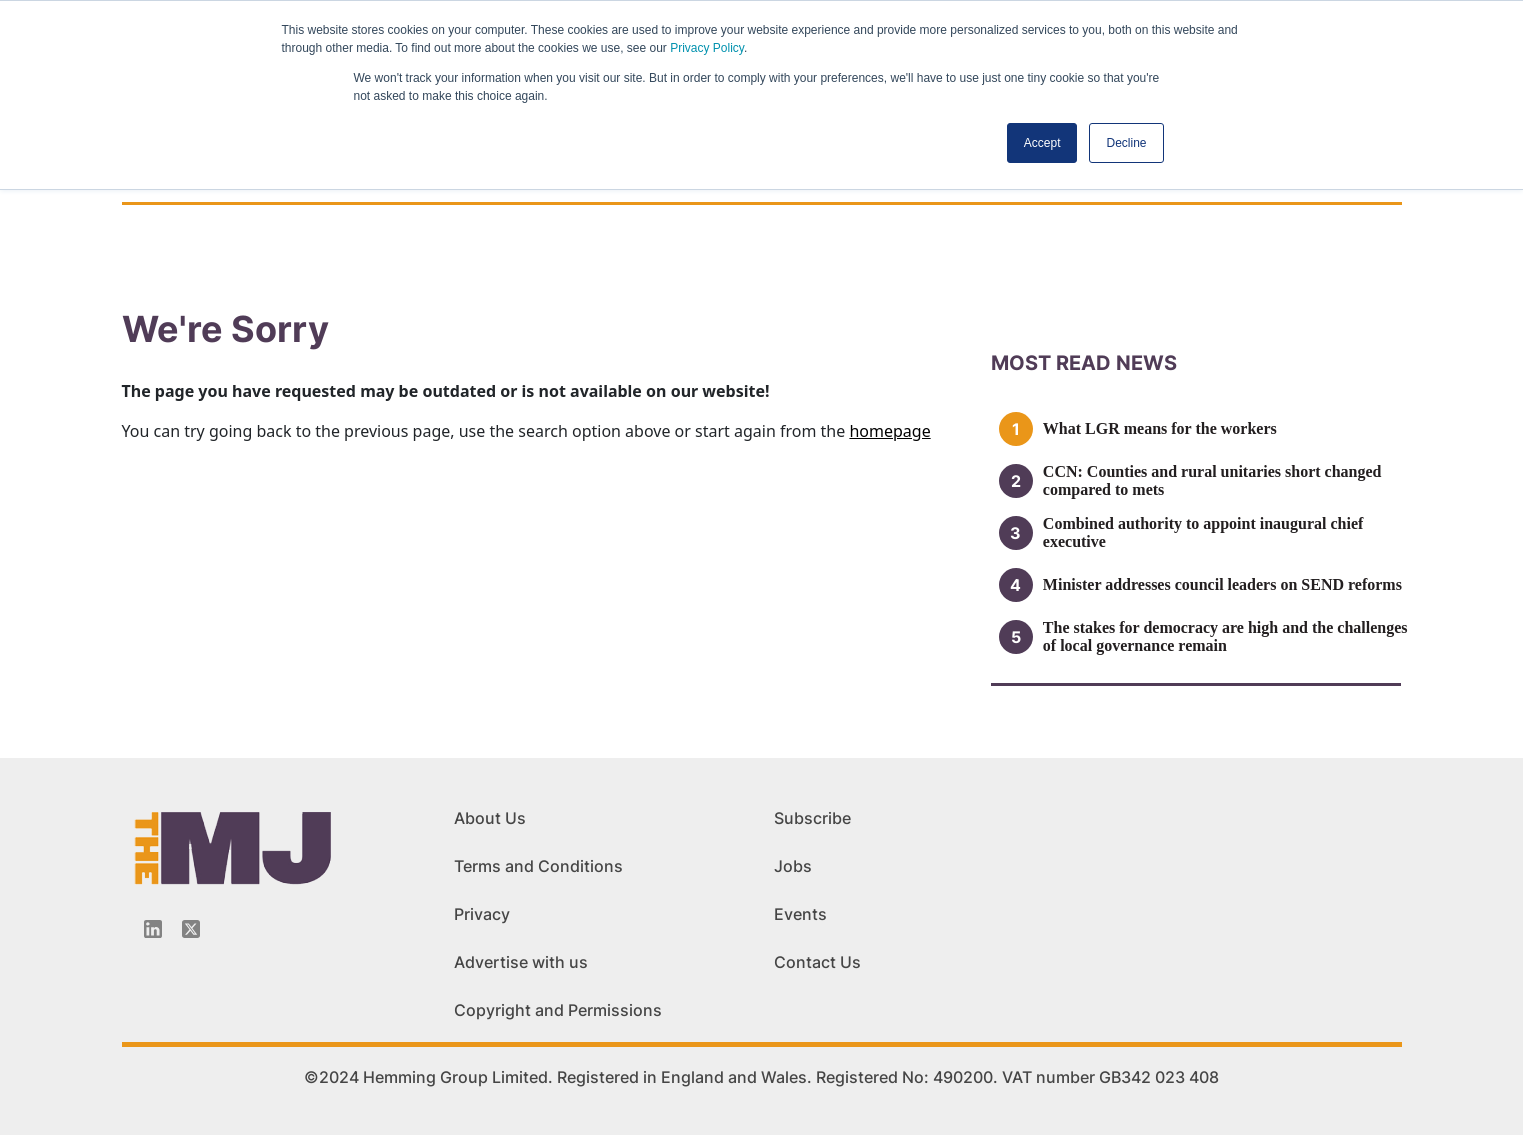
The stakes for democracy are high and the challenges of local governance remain (1225, 636)
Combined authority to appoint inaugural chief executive (1203, 532)
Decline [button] (1126, 143)
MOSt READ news (1084, 363)
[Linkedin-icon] (153, 929)
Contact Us (817, 962)
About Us (490, 818)
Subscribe (812, 818)
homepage (889, 431)
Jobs (793, 866)
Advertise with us (521, 962)
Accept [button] (1042, 143)
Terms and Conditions (538, 866)
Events (800, 914)
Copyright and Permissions (558, 1010)
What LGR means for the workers (1160, 428)
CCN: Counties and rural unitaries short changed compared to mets (1212, 480)
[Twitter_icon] (191, 929)
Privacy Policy (707, 48)
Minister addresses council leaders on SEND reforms (1222, 584)
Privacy (482, 914)
